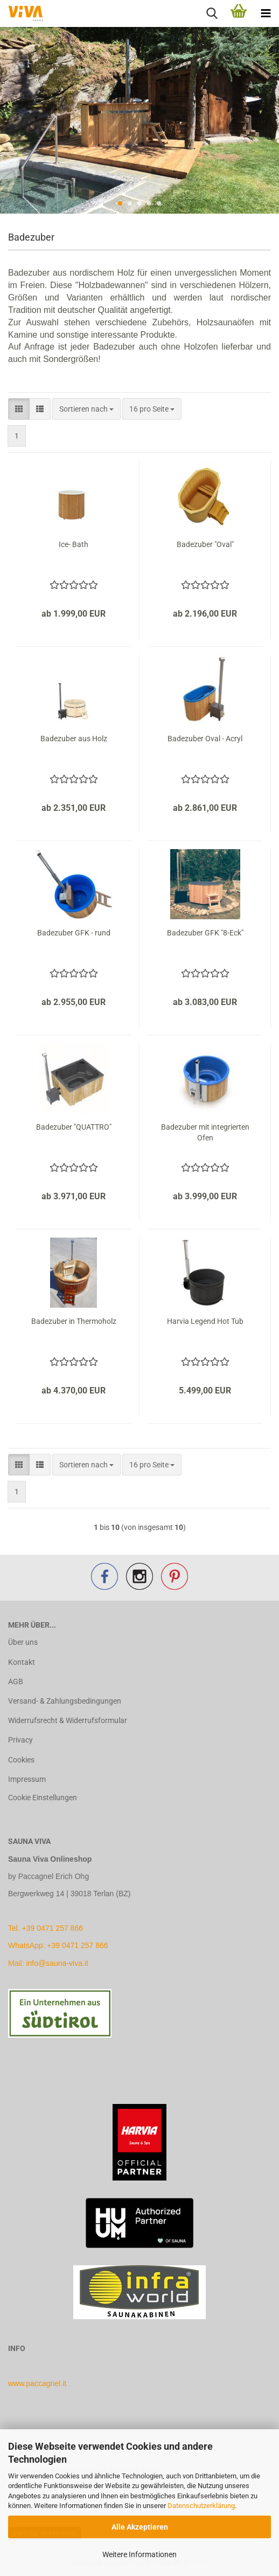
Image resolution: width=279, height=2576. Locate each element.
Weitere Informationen (139, 2554)
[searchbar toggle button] (211, 13)
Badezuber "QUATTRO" (73, 1127)
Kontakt (21, 1662)
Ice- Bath (73, 544)
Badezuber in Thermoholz (73, 1321)
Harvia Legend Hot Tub (205, 1321)
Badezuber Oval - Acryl (205, 738)
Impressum (27, 1779)
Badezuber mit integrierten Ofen (205, 1132)
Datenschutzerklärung (201, 2506)
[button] (19, 409)
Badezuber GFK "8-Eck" (205, 932)
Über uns (23, 1642)
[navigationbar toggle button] (265, 13)
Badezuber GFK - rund (73, 932)
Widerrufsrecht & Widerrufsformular (67, 1720)
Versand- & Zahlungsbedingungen (64, 1701)
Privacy (20, 1739)
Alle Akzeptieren (139, 2527)
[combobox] (86, 409)
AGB (15, 1681)
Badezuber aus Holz (73, 738)
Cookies (21, 1759)
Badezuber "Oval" (205, 544)
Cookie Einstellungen (42, 1797)
